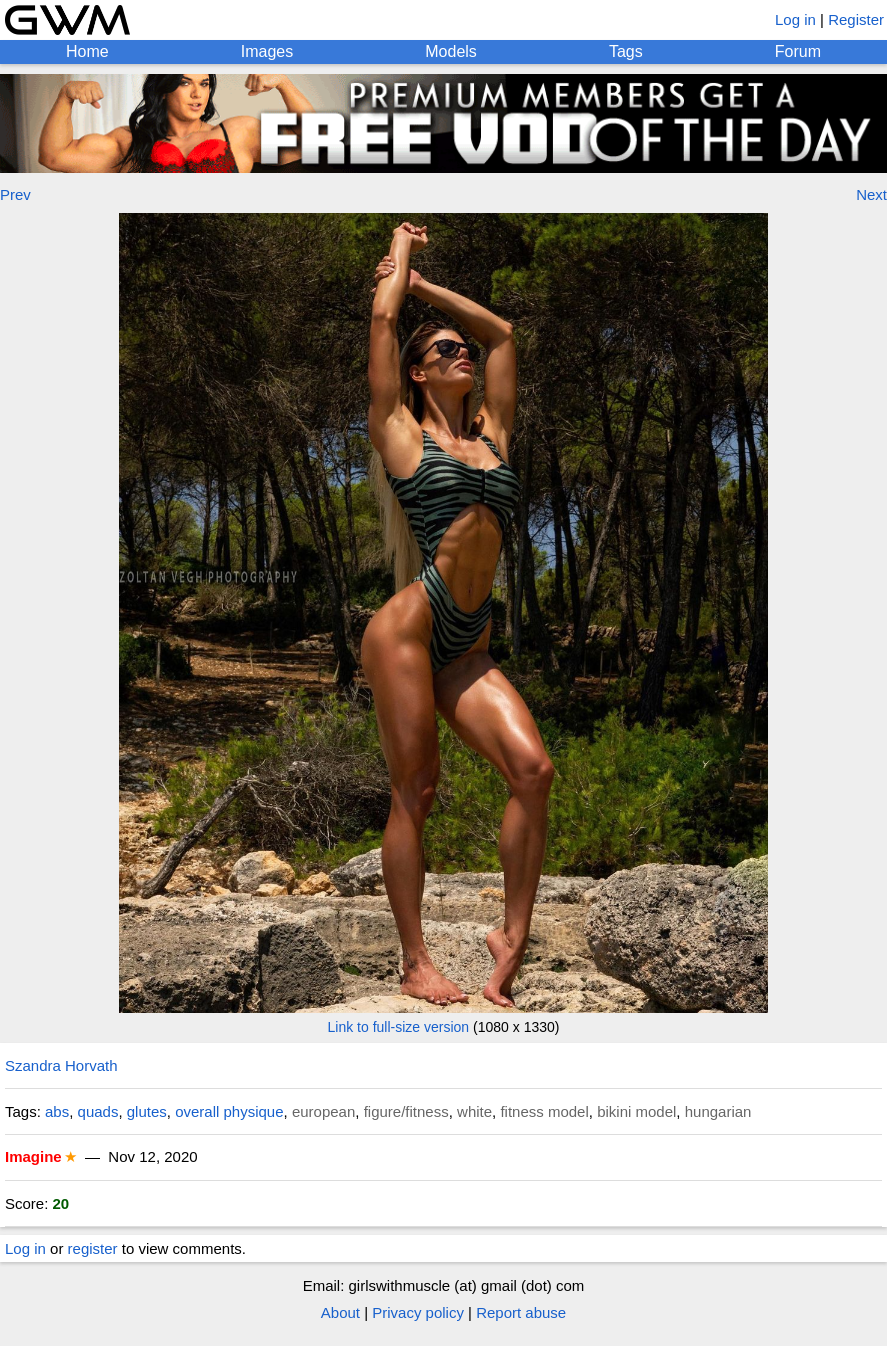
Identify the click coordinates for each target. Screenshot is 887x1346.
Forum (798, 51)
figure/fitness (406, 1111)
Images (267, 51)
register (93, 1248)
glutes (147, 1111)
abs (57, 1111)
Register (856, 19)
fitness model (544, 1111)
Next (871, 194)
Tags (626, 51)
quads (98, 1111)
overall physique (229, 1111)
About (340, 1312)
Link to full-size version (399, 1027)
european (323, 1111)
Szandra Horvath (61, 1065)
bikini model (636, 1111)
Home (87, 51)
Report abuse (521, 1312)
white (474, 1111)
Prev (15, 194)
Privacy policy (418, 1312)
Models (451, 51)
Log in (795, 19)
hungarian (718, 1111)
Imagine (33, 1156)
